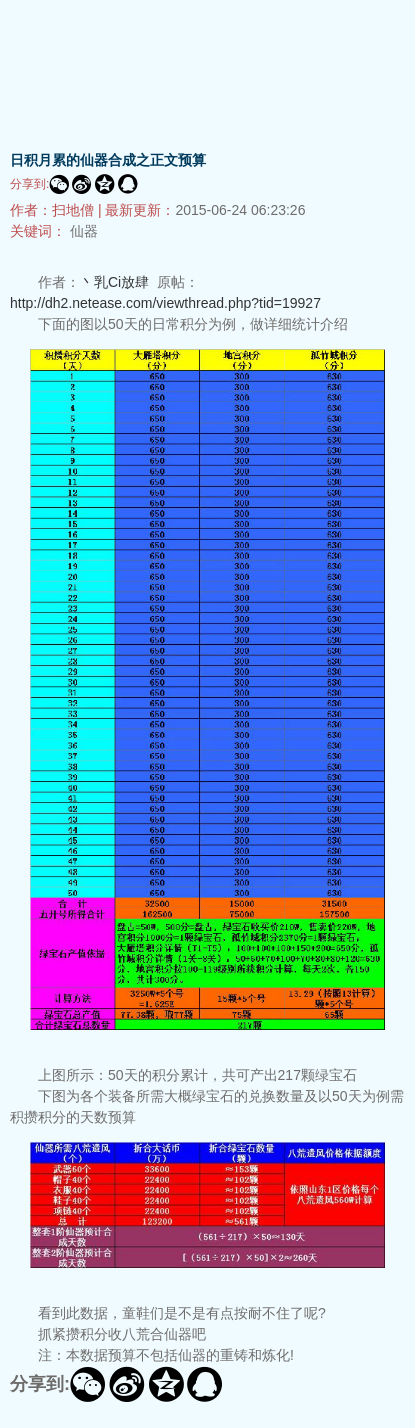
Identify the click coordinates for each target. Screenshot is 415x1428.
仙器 (84, 231)
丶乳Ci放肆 (114, 282)
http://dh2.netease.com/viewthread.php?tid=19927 (165, 303)
